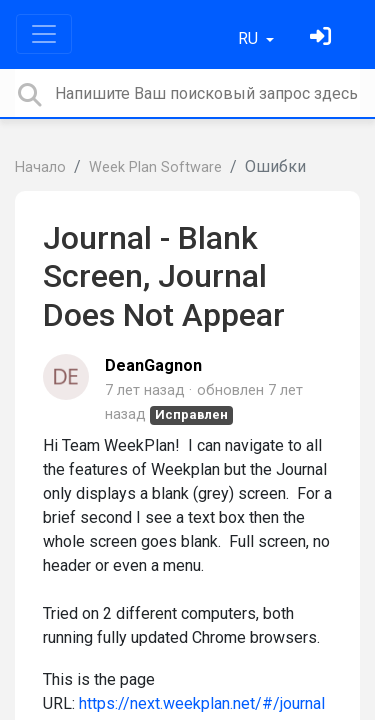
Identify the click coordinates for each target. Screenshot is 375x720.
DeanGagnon (153, 365)
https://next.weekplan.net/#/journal (202, 703)
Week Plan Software (155, 167)
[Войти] (323, 38)
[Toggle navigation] (44, 34)
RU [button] (250, 38)
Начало (40, 167)
